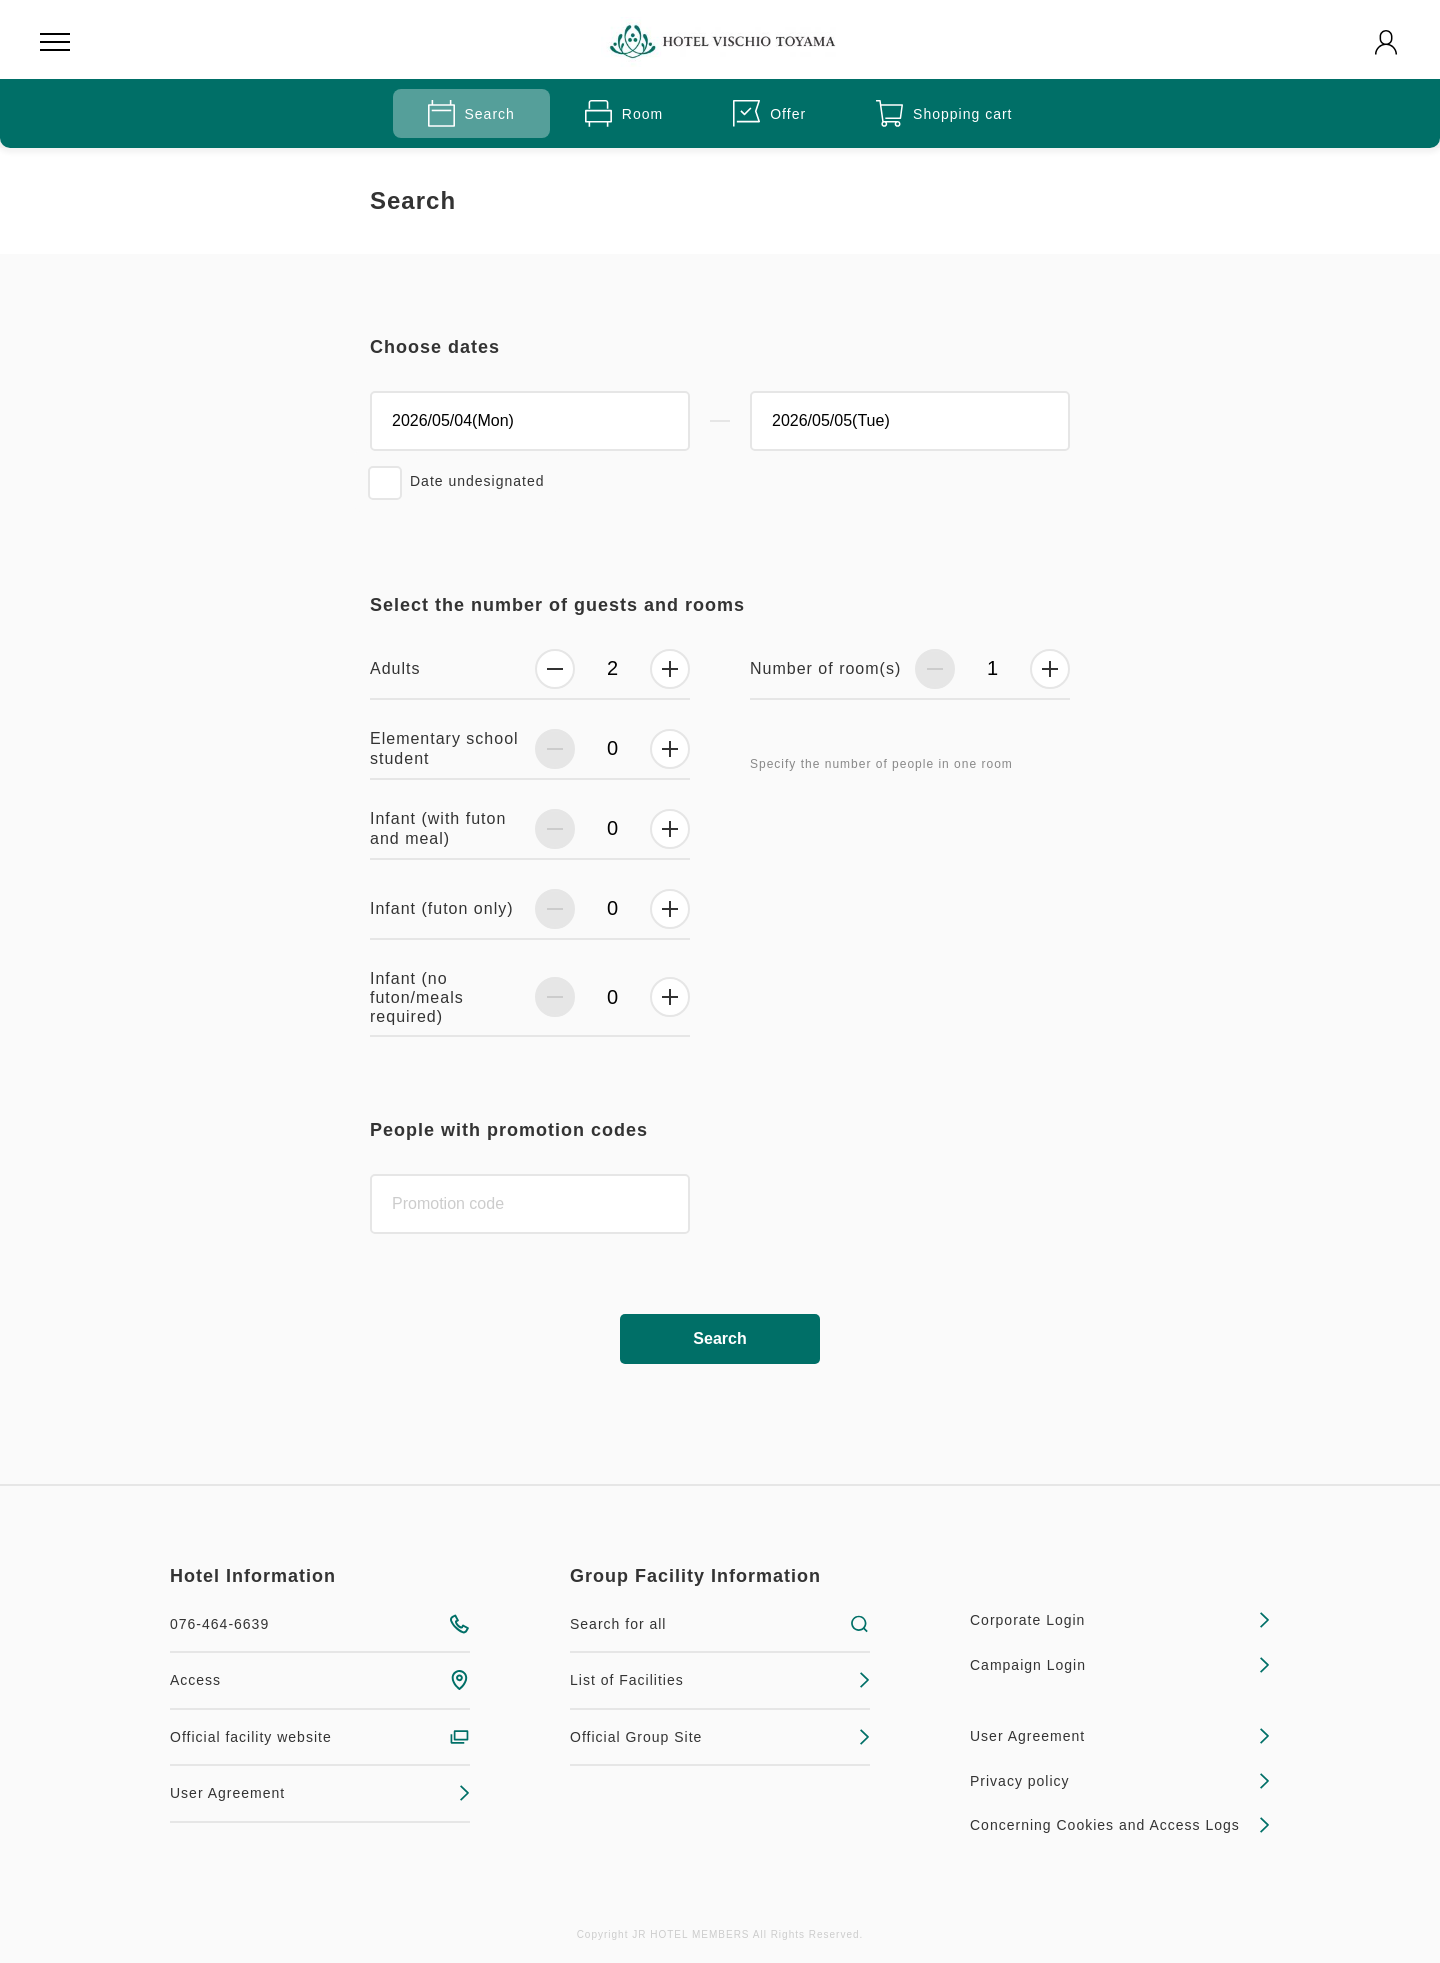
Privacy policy (1120, 1781)
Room (624, 113)
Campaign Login (1120, 1665)
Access (320, 1680)
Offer (769, 113)
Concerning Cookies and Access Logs (1120, 1825)
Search (471, 113)
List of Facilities (720, 1680)
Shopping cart (944, 113)
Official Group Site (720, 1737)
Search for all (720, 1624)
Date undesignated (477, 481)
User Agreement (320, 1793)
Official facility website (320, 1737)
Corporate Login (1120, 1620)
